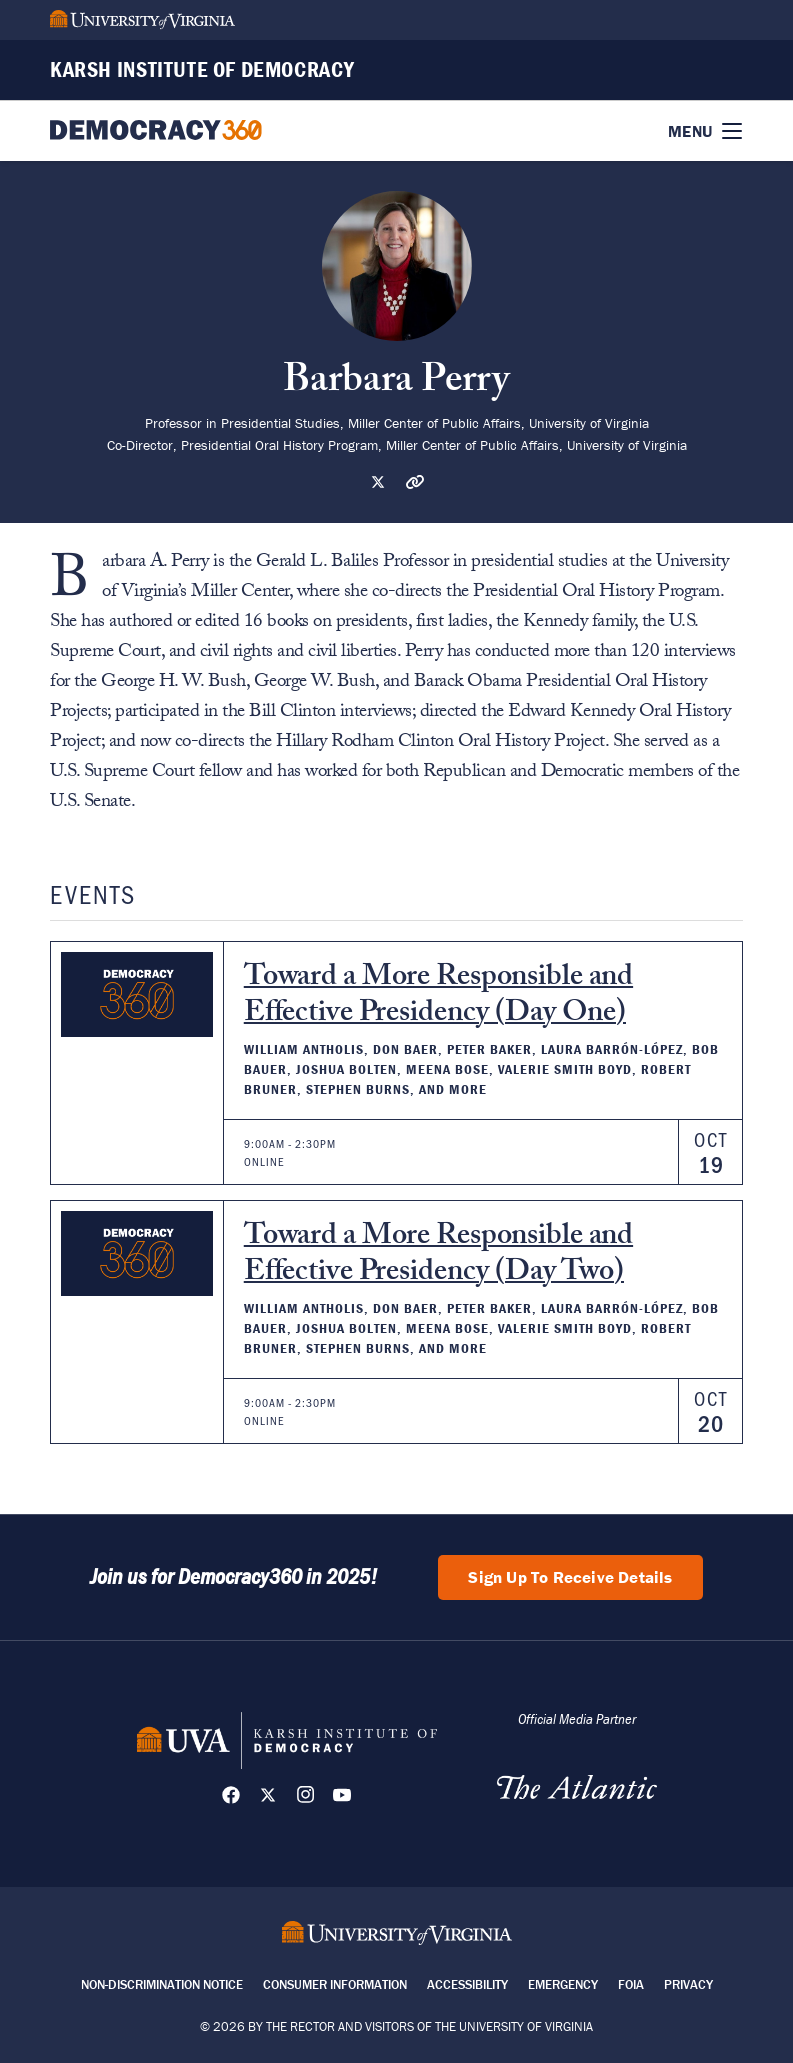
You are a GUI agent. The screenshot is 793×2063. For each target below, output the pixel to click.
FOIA (631, 1984)
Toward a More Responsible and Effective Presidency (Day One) (438, 997)
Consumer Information (335, 1984)
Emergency (563, 1984)
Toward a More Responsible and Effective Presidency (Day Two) (438, 1256)
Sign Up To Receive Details (570, 1577)
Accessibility (467, 1984)
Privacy (688, 1984)
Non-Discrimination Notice (162, 1984)
